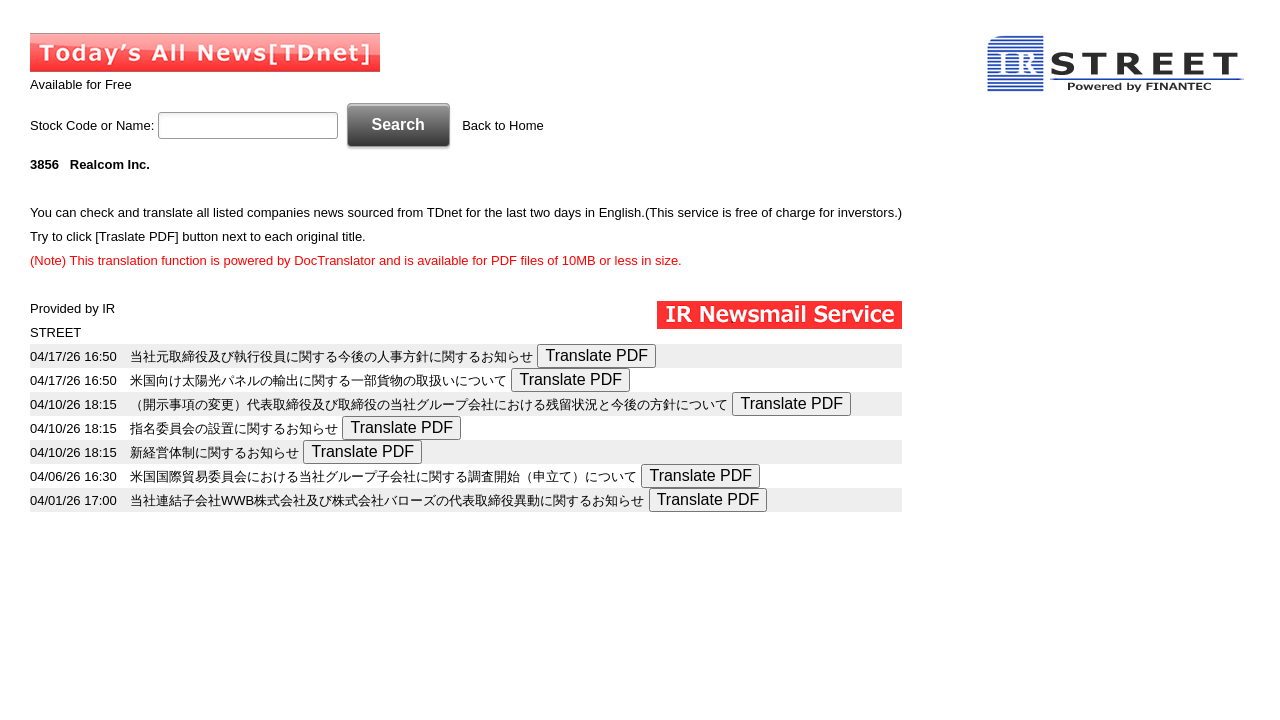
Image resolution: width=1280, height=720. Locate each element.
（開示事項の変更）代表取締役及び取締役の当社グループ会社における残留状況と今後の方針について (429, 404)
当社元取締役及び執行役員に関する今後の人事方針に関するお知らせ (331, 356)
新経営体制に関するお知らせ (214, 452)
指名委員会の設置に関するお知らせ (234, 428)
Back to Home (503, 125)
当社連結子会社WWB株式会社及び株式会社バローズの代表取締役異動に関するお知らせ (387, 500)
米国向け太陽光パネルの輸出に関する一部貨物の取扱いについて (318, 380)
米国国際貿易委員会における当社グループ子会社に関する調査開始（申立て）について (383, 476)
